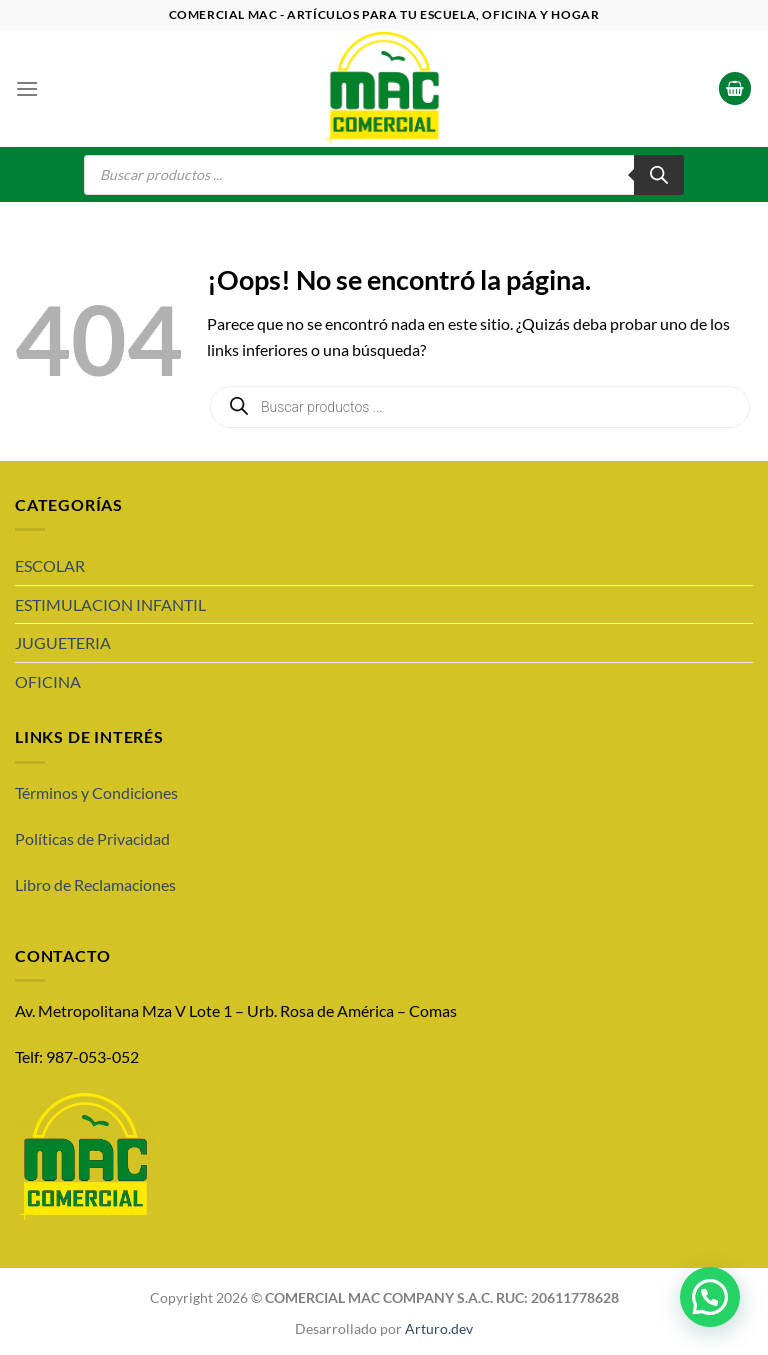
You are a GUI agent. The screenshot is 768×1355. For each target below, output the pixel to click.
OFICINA (48, 681)
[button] (710, 1297)
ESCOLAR (50, 565)
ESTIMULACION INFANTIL (110, 604)
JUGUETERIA (63, 642)
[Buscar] (659, 175)
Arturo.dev (439, 1328)
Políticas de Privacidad (92, 838)
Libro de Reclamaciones (95, 884)
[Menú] (27, 88)
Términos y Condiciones (96, 792)
